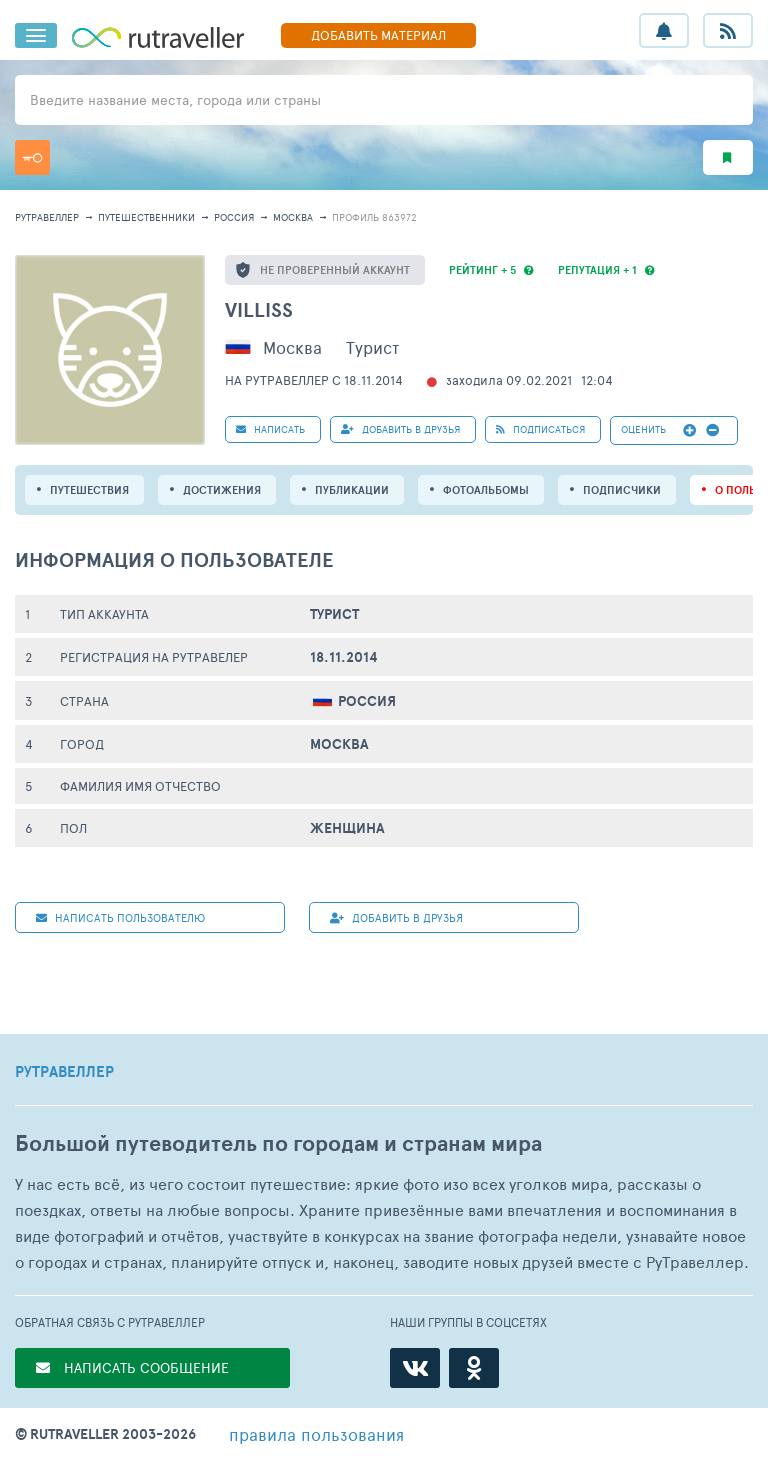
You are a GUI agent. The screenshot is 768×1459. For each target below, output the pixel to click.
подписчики (622, 490)
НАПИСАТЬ (270, 429)
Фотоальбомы (486, 490)
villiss (259, 309)
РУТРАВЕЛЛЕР (64, 1072)
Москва (293, 217)
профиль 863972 (374, 217)
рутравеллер (47, 217)
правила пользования (316, 1434)
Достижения (222, 490)
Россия (234, 217)
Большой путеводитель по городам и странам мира (278, 1143)
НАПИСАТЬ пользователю (120, 917)
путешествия (89, 490)
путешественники (146, 217)
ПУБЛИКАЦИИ (352, 490)
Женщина (347, 828)
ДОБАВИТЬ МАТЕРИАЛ (378, 35)
